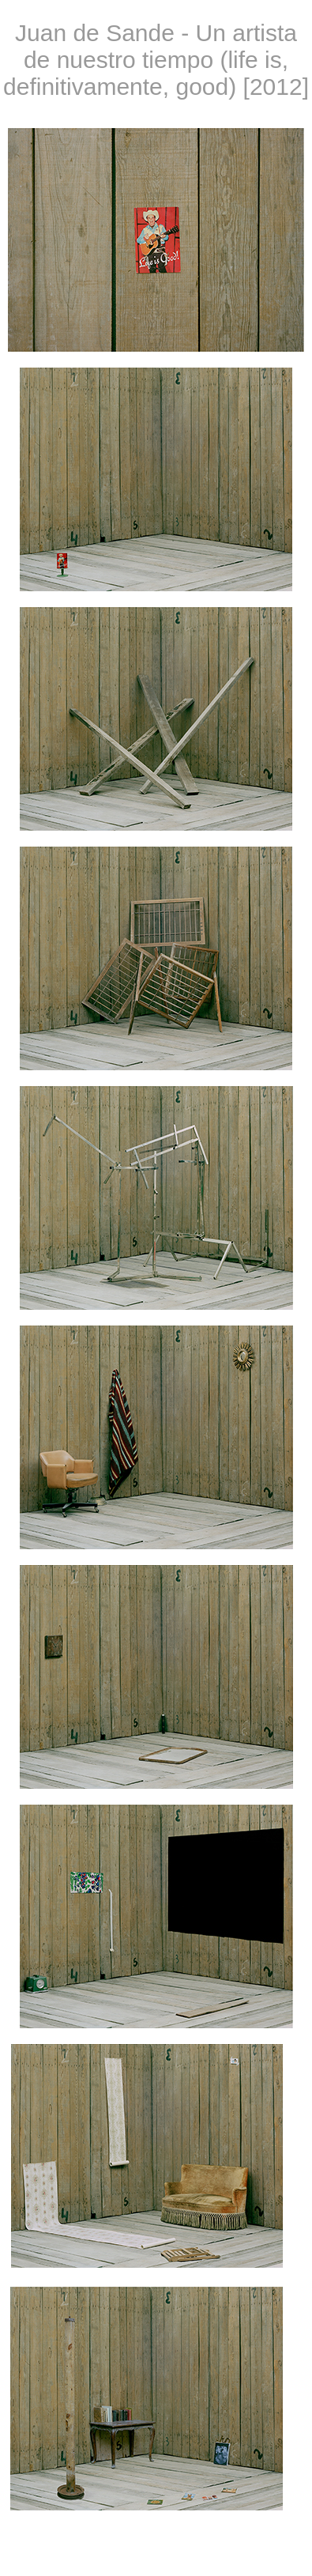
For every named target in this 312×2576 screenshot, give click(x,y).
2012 (276, 87)
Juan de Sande (95, 33)
